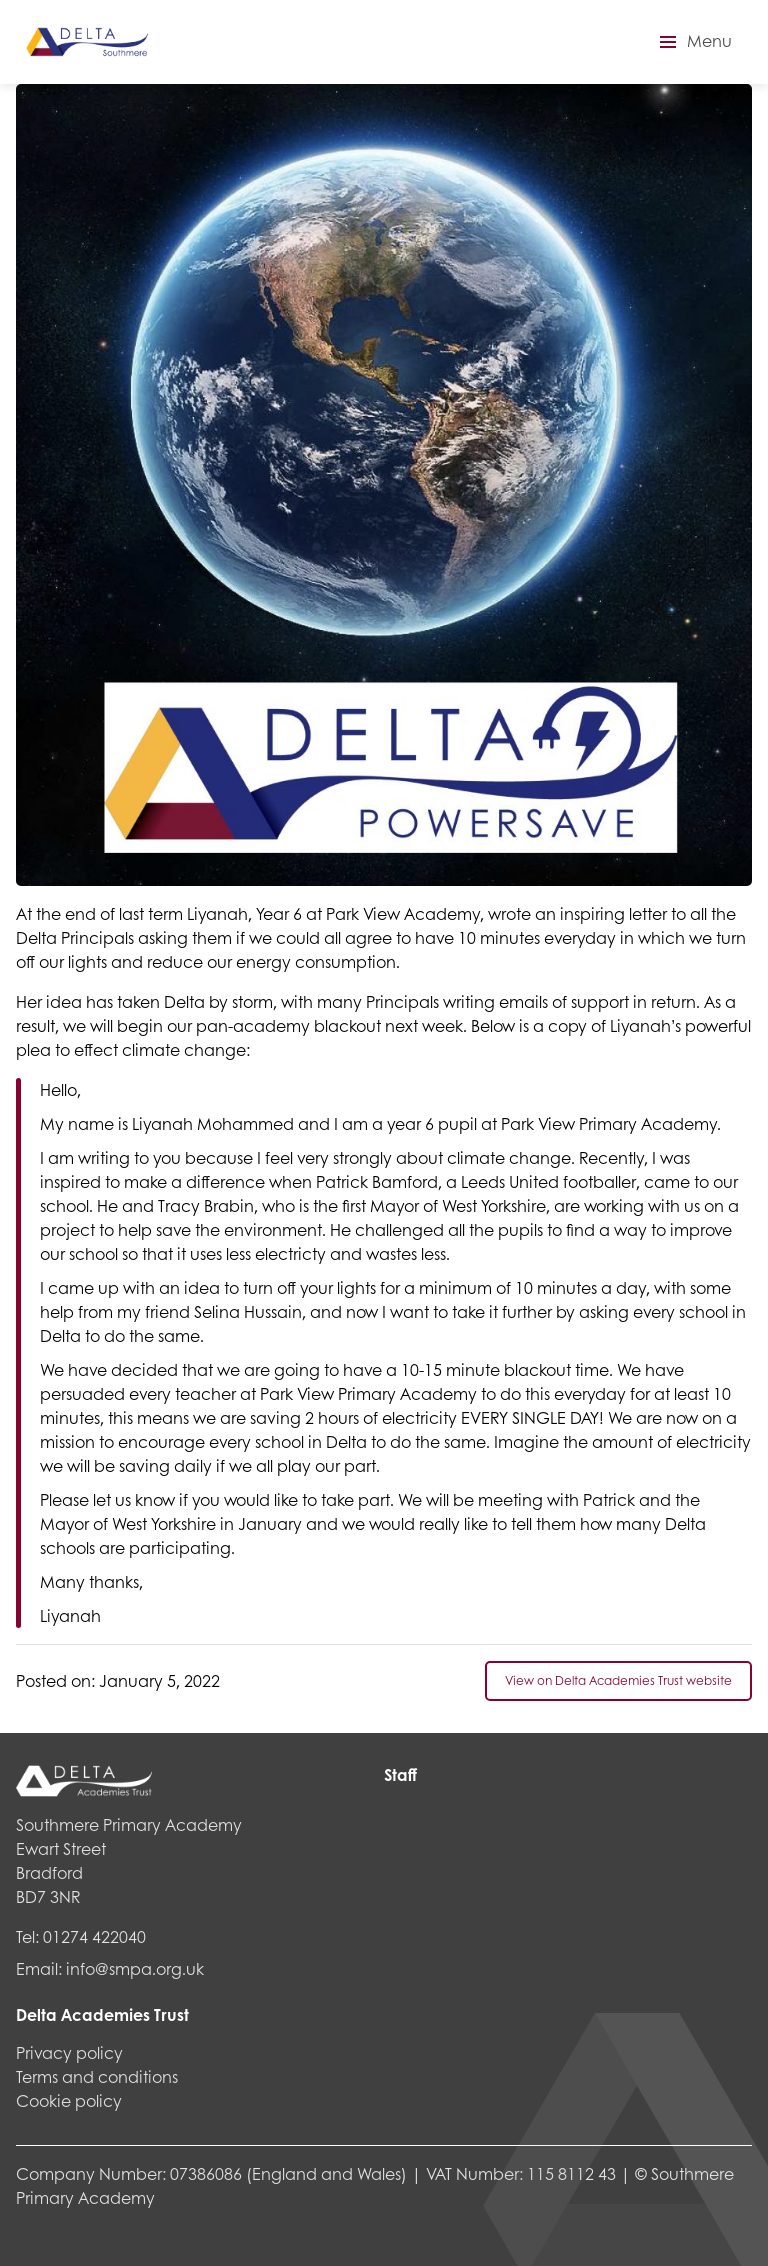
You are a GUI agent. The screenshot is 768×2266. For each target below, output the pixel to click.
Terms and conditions (97, 2076)
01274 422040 (94, 1936)
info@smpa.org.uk (135, 1968)
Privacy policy (69, 2052)
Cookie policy (69, 2100)
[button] (693, 42)
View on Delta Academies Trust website (618, 1680)
